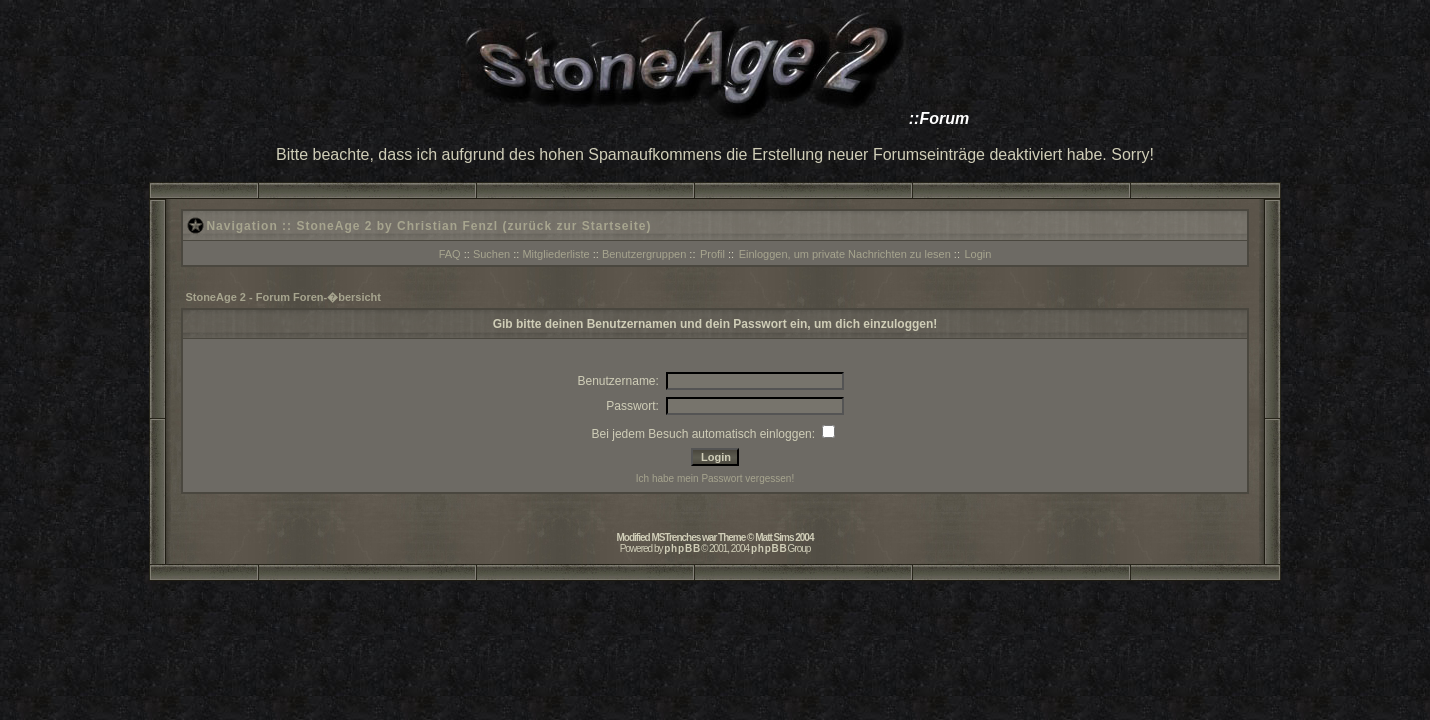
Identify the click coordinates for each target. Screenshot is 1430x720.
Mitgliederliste (555, 254)
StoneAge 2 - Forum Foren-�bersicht (283, 297)
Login (977, 254)
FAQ (450, 254)
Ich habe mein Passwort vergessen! (715, 478)
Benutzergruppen (644, 254)
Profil (712, 254)
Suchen (491, 254)
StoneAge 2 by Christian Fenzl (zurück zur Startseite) (473, 226)
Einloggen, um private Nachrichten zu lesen (845, 254)
